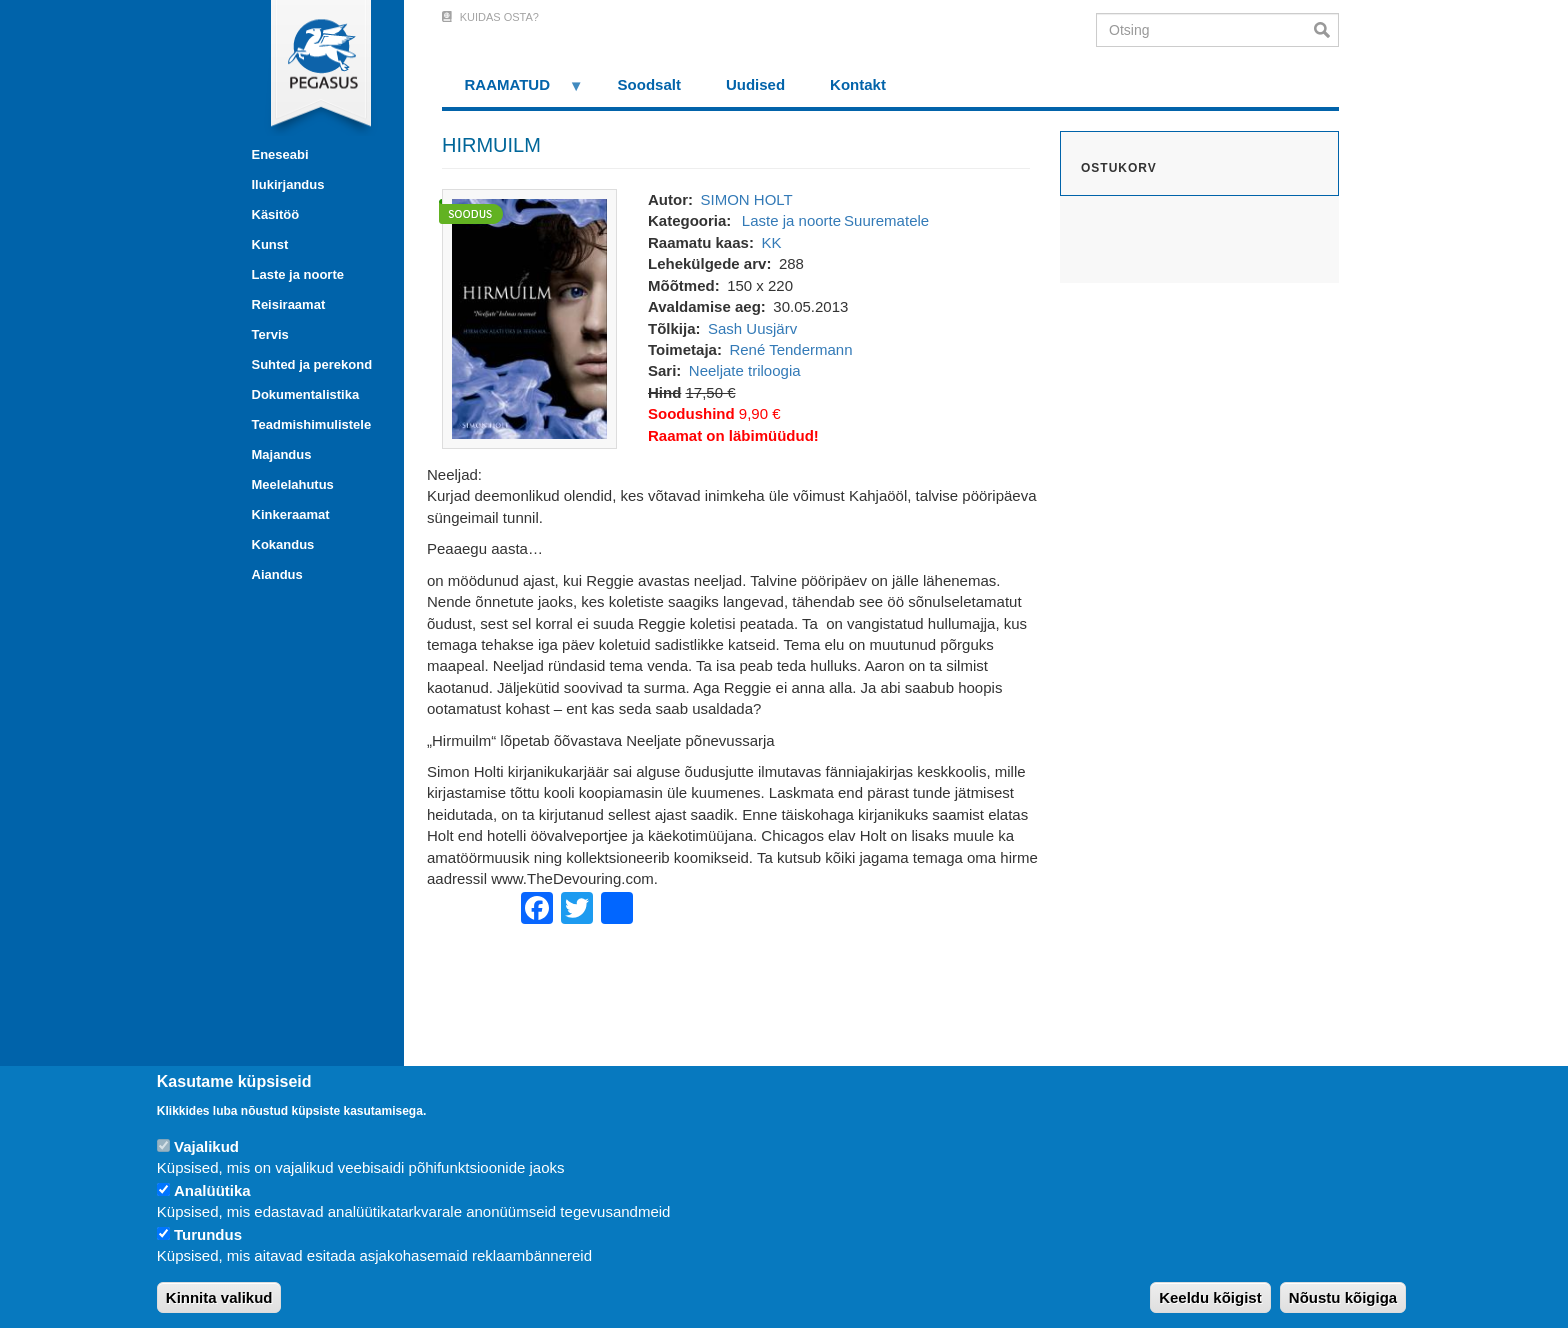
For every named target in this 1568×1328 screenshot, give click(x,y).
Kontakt (858, 84)
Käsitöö (276, 214)
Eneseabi (280, 154)
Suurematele (886, 220)
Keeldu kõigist (1210, 1297)
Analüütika (212, 1190)
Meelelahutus (293, 484)
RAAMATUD (513, 91)
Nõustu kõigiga (1343, 1297)
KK (771, 242)
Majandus (282, 454)
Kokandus (283, 544)
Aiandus (277, 574)
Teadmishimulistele (312, 424)
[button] (529, 317)
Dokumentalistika (306, 394)
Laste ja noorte (298, 274)
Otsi (1326, 30)
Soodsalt (649, 84)
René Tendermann (790, 349)
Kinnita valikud (219, 1297)
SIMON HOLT (746, 199)
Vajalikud (206, 1146)
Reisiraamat (289, 304)
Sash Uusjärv (752, 328)
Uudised (755, 84)
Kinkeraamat (291, 514)
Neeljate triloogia (745, 370)
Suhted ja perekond (312, 364)
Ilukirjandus (288, 184)
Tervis (270, 334)
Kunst (270, 244)
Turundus (208, 1234)
